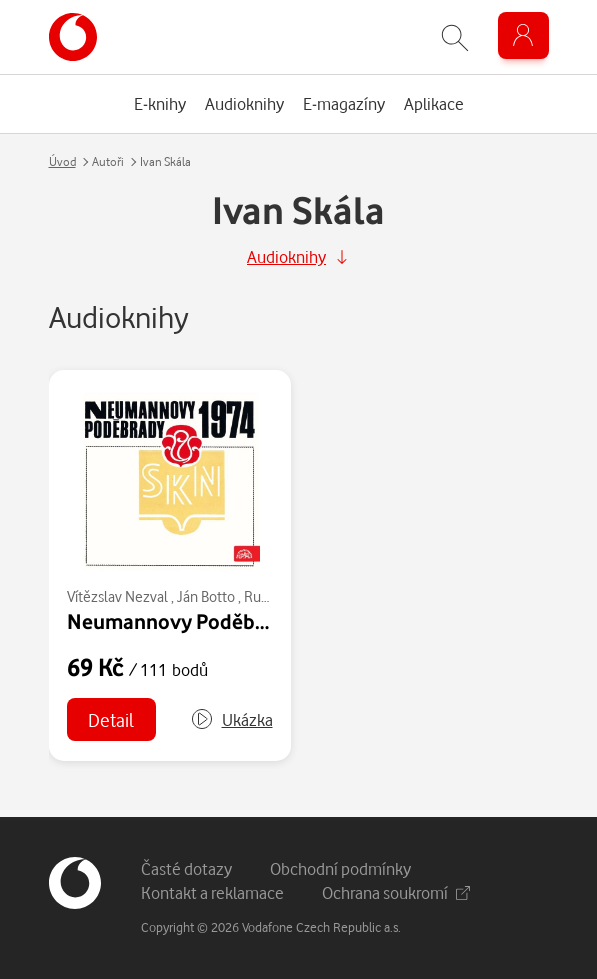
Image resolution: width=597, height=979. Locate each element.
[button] (231, 720)
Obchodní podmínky (340, 868)
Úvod (62, 161)
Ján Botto (206, 596)
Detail (111, 719)
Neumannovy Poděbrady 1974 (206, 621)
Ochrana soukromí (396, 892)
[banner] (73, 37)
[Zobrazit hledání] (455, 37)
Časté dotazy (186, 868)
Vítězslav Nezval (117, 596)
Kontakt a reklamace (212, 892)
